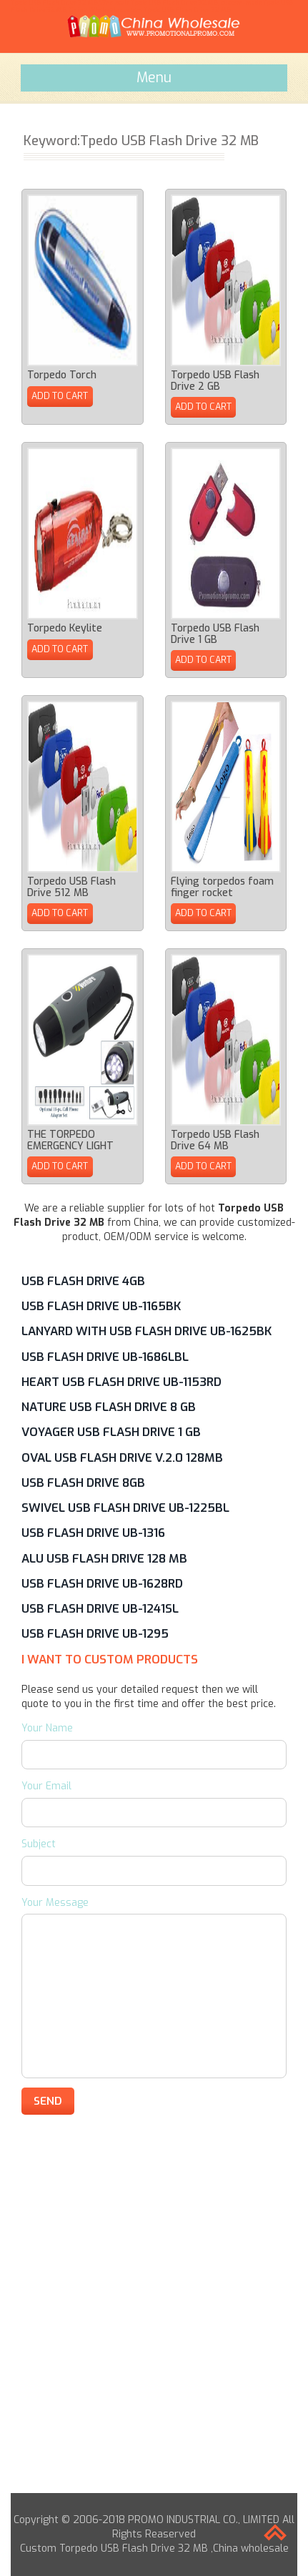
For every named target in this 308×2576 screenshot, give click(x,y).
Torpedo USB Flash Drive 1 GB (215, 633)
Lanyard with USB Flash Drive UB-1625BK (146, 1331)
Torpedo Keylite (64, 628)
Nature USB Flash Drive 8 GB (108, 1407)
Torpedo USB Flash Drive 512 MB (71, 887)
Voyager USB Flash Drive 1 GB (111, 1432)
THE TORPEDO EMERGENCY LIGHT (70, 1140)
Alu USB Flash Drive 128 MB (104, 1558)
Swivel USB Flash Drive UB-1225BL (125, 1507)
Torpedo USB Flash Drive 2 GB (215, 380)
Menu (154, 77)
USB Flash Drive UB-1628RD (102, 1583)
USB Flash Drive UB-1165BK (101, 1306)
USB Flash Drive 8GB (83, 1482)
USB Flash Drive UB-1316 (93, 1532)
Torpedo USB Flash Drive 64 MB (215, 1140)
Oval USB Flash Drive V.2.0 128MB (122, 1457)
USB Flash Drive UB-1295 (95, 1633)
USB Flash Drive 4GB (83, 1281)
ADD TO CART (59, 396)
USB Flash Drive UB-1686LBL (105, 1357)
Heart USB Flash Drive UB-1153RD (121, 1382)
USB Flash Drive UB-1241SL (100, 1608)
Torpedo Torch (61, 375)
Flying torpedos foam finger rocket (222, 887)
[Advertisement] (154, 2339)
